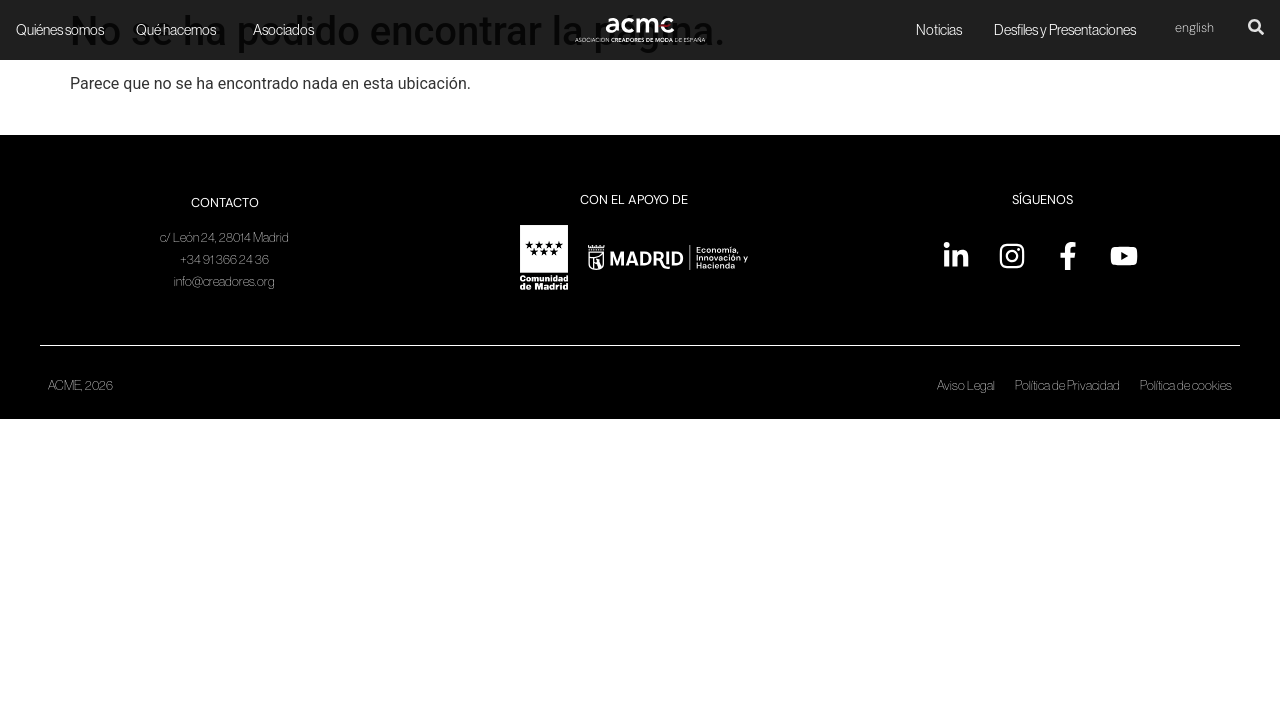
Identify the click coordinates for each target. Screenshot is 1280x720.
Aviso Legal (966, 386)
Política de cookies (1186, 386)
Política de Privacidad (1067, 386)
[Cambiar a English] (1194, 29)
